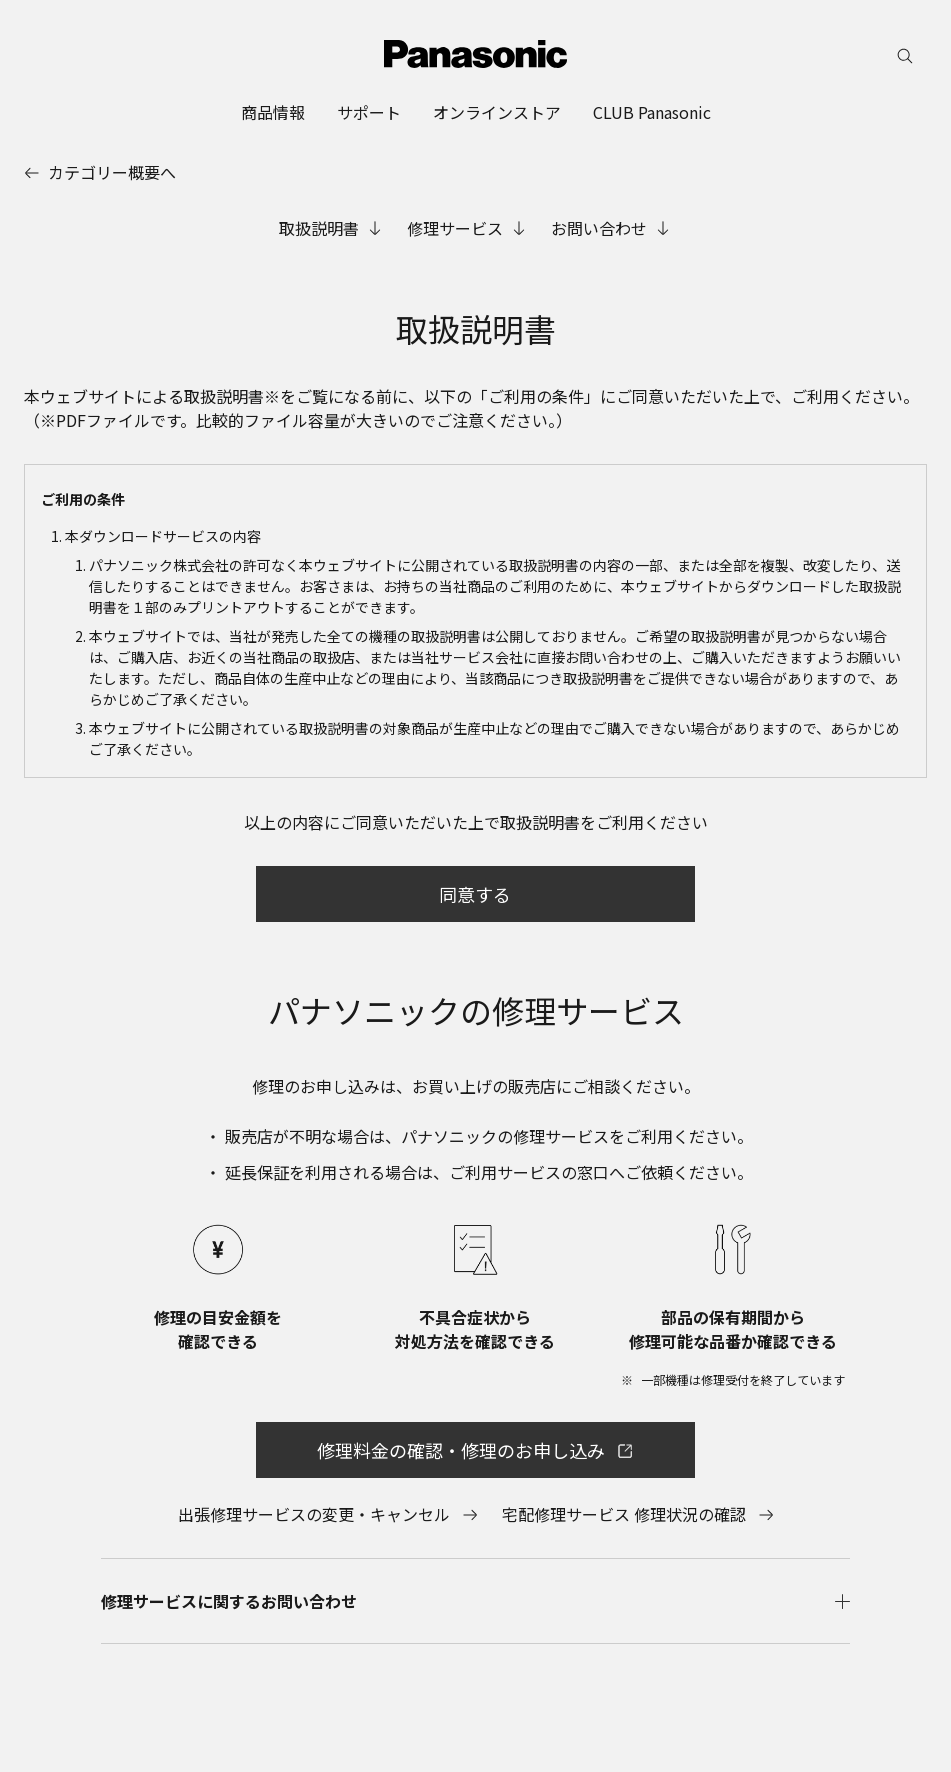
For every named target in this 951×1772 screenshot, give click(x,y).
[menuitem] (273, 112)
